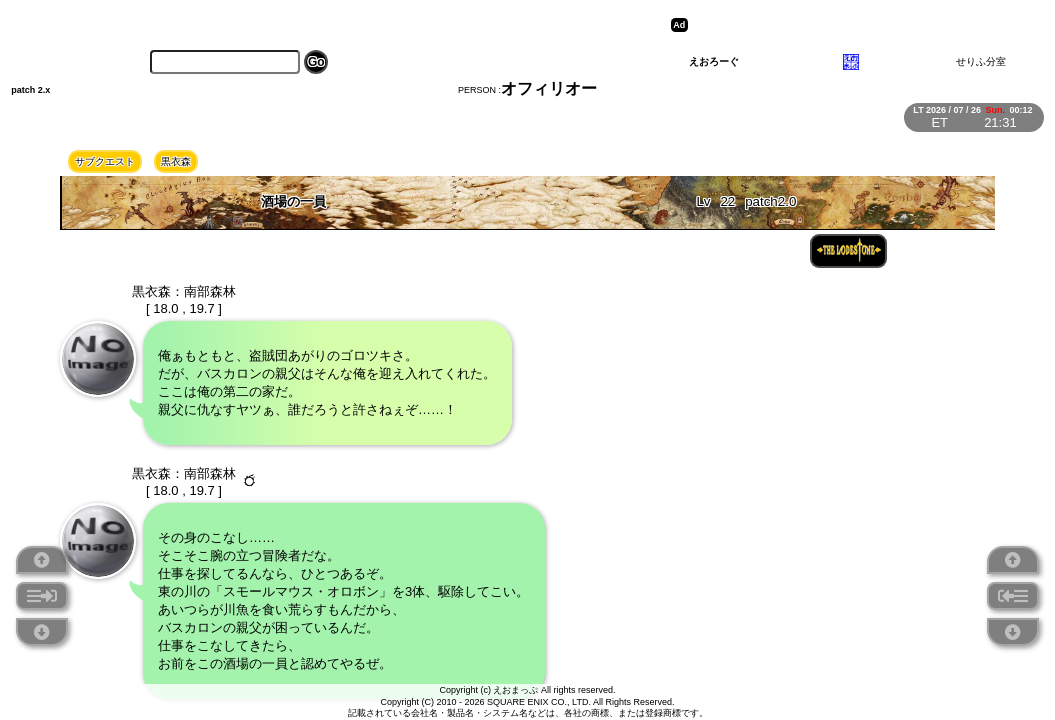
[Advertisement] (848, 25)
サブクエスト (105, 161)
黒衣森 (176, 161)
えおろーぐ (714, 61)
